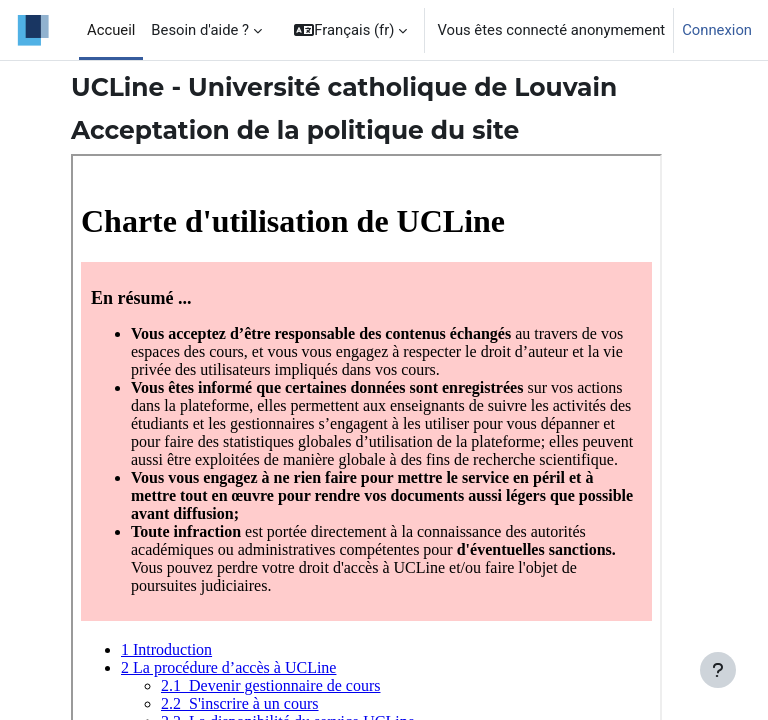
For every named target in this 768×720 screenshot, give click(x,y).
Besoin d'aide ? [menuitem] (200, 30)
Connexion (717, 30)
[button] (350, 30)
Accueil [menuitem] (111, 30)
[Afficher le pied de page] (718, 670)
